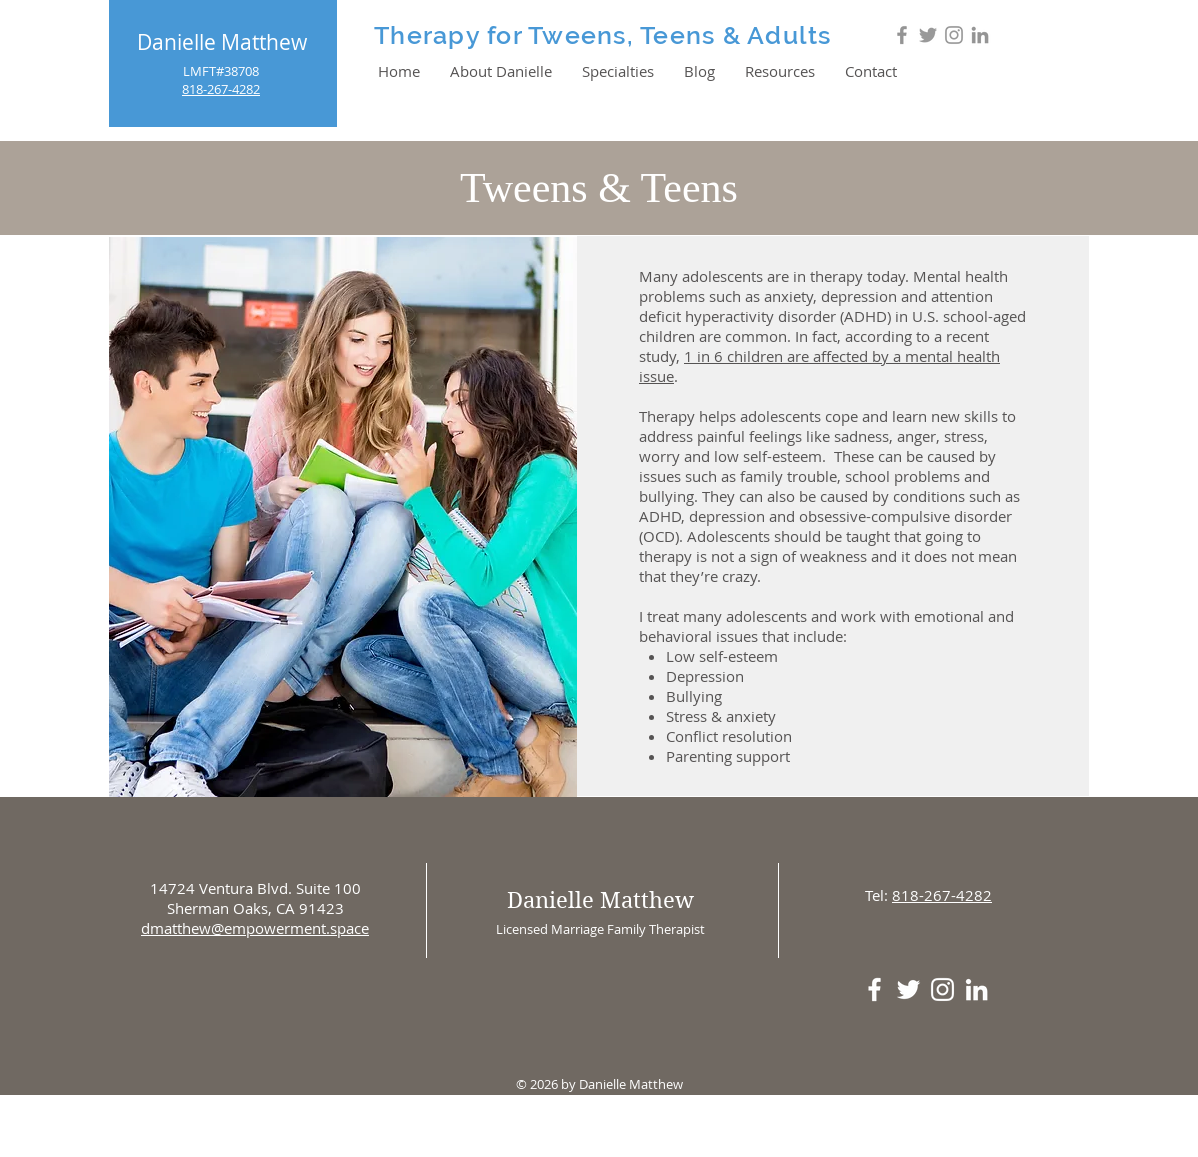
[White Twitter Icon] (908, 989)
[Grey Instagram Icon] (954, 35)
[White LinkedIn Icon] (976, 989)
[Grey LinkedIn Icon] (980, 35)
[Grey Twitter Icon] (928, 35)
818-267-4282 (942, 895)
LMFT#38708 (221, 71)
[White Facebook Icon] (874, 989)
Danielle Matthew (222, 42)
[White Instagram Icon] (942, 989)
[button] (618, 71)
